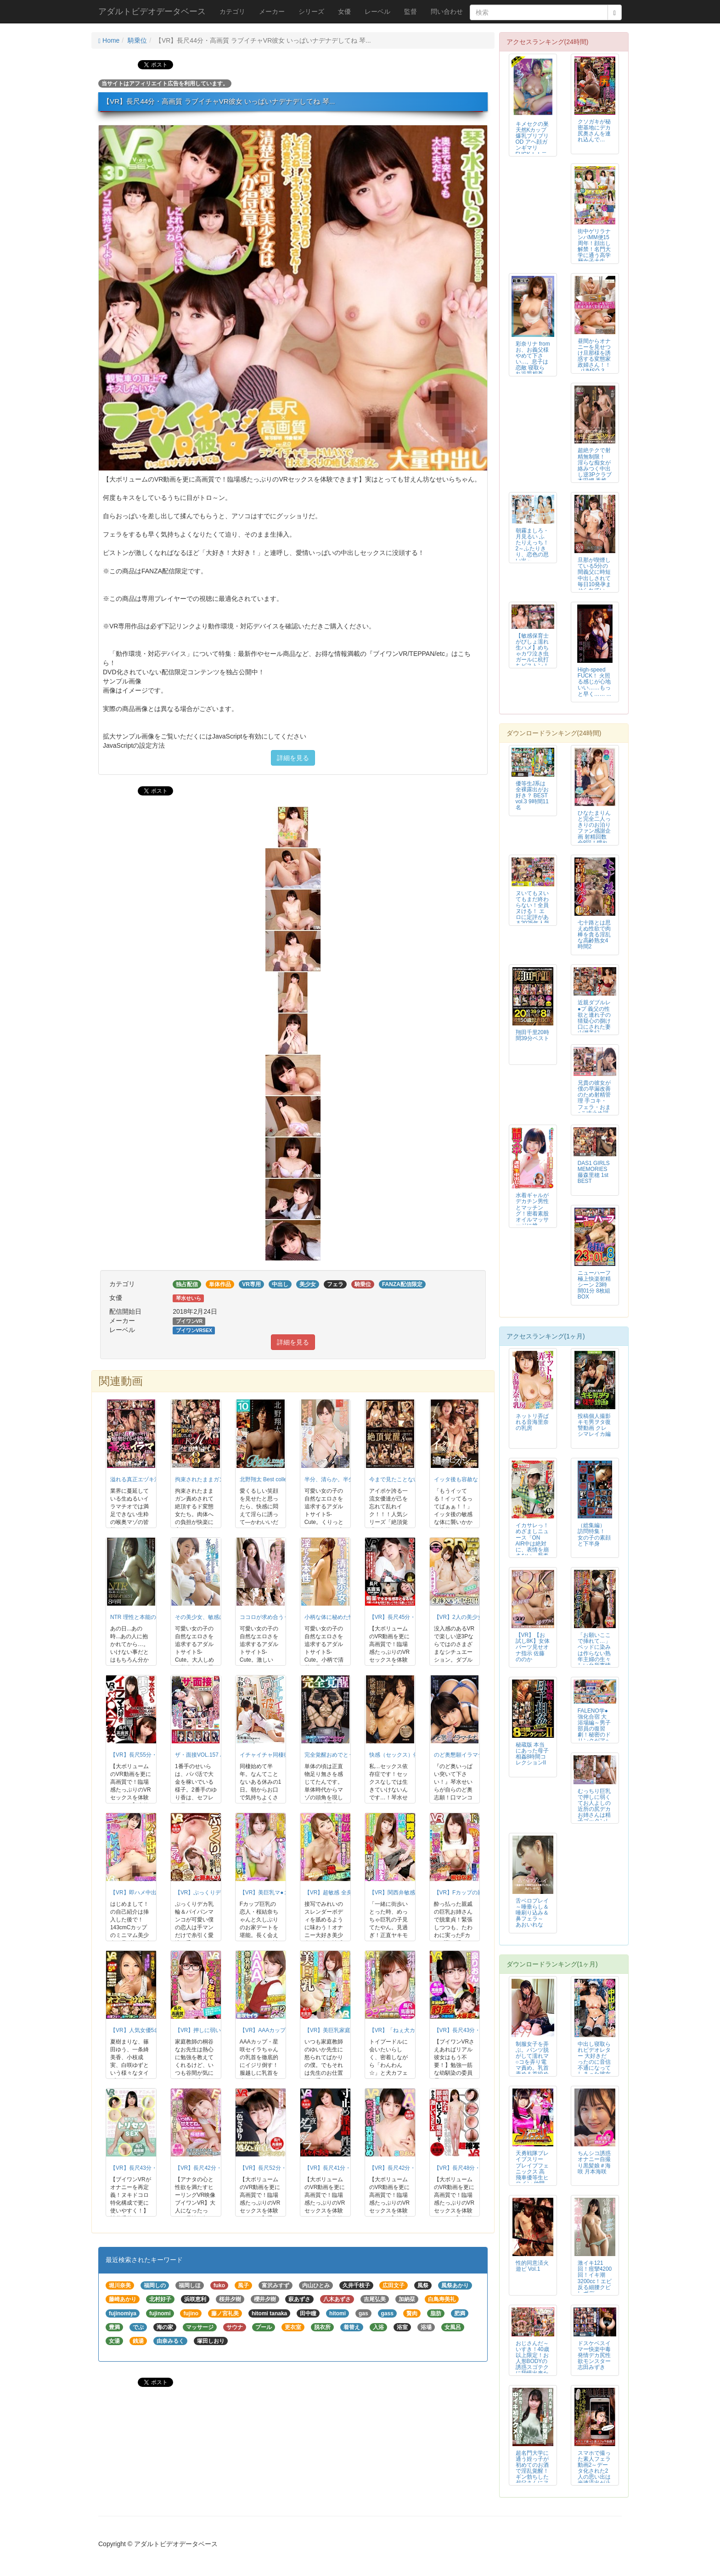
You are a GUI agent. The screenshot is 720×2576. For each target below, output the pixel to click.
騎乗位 (137, 40)
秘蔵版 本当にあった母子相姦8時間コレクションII (532, 1754)
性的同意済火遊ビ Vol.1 (532, 2266)
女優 (344, 11)
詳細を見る (293, 758)
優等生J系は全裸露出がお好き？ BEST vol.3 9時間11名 (532, 795)
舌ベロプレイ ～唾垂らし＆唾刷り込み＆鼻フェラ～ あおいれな (532, 1913)
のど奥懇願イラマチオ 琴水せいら (476, 1755)
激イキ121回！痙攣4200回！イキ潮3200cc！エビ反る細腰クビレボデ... (595, 2278)
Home (108, 40)
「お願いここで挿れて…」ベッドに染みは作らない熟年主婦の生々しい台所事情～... (594, 1653)
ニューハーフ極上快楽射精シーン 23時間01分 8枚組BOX (594, 1285)
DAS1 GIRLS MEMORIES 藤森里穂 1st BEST (594, 1172)
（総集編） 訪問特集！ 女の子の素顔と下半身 (594, 1534)
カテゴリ (232, 11)
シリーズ (311, 11)
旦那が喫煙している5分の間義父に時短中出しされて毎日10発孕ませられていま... (594, 578)
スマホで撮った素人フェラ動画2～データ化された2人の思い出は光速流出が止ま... (594, 2471)
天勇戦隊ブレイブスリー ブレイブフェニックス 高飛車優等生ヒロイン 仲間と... (532, 2171)
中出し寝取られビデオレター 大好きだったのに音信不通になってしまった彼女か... (594, 2062)
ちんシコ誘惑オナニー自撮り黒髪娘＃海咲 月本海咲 (594, 2162)
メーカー (272, 11)
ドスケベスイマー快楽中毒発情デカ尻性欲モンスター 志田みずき (594, 2355)
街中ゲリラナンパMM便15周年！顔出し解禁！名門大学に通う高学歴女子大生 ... (594, 246)
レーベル (377, 11)
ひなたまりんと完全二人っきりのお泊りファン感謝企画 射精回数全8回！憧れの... (594, 831)
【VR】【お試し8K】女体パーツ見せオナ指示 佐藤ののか (533, 1647)
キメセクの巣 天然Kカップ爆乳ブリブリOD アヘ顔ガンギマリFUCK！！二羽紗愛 (532, 142)
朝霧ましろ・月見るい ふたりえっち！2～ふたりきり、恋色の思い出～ (532, 545)
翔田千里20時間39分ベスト (532, 1035)
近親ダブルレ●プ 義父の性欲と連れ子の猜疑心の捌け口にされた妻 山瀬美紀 (594, 1017)
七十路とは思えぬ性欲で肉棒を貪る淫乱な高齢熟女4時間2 (594, 934)
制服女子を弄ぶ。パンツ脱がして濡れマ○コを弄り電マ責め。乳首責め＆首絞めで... (532, 2062)
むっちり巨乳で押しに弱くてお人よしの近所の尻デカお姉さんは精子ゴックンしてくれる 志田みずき (594, 1812)
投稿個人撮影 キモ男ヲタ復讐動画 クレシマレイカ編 (594, 1425)
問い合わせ (447, 11)
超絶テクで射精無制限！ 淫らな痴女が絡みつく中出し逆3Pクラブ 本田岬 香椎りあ (595, 468)
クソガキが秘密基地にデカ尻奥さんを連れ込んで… (594, 130)
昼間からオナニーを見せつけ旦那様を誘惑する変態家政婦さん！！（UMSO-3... (594, 356)
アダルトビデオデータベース (152, 11)
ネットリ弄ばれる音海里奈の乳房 (532, 1422)
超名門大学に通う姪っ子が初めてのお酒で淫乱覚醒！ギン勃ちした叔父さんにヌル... (532, 2471)
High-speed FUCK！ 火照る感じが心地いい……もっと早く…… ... (594, 681)
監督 (410, 11)
